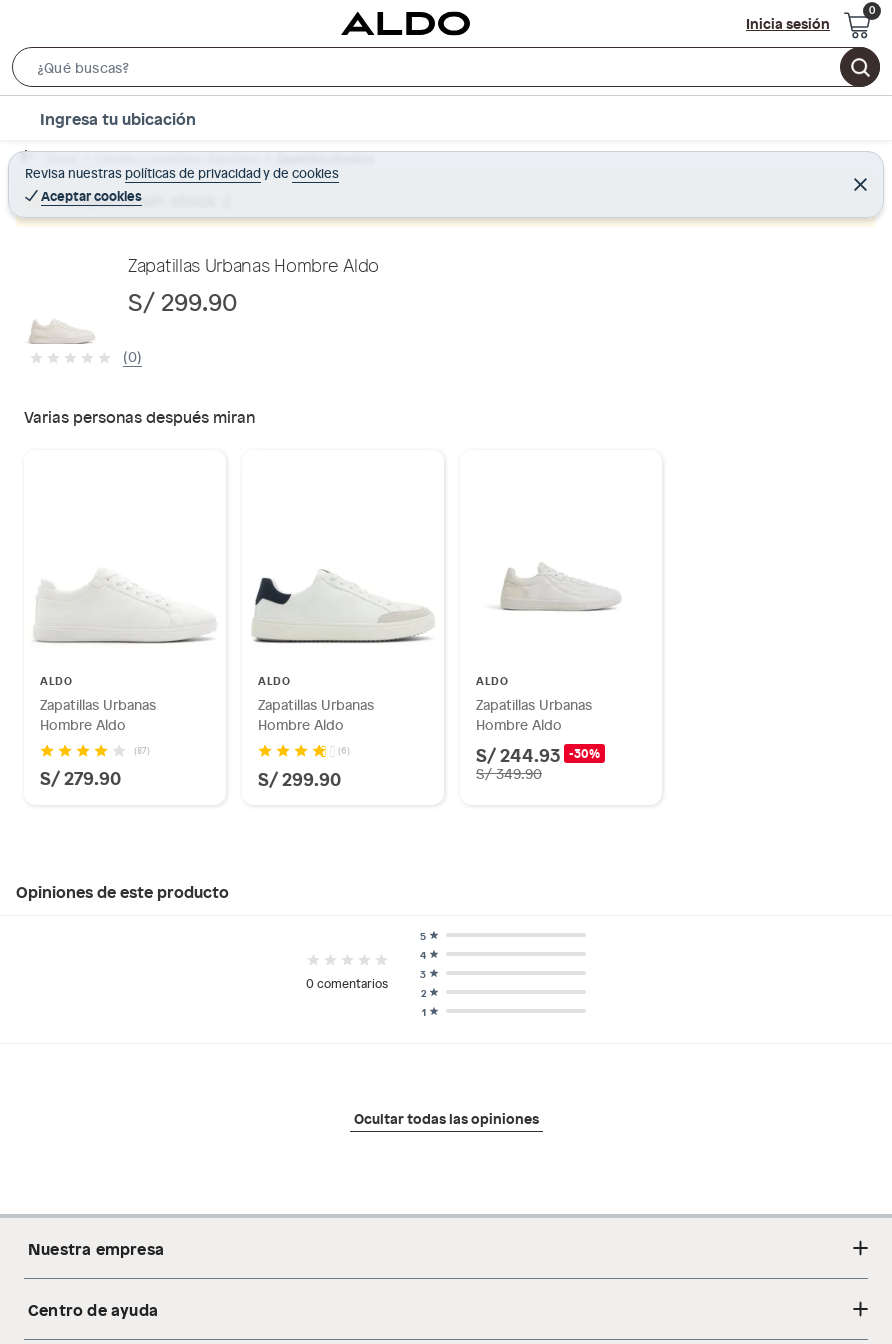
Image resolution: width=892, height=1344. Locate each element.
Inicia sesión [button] (788, 23)
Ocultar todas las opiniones (446, 1118)
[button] (446, 71)
